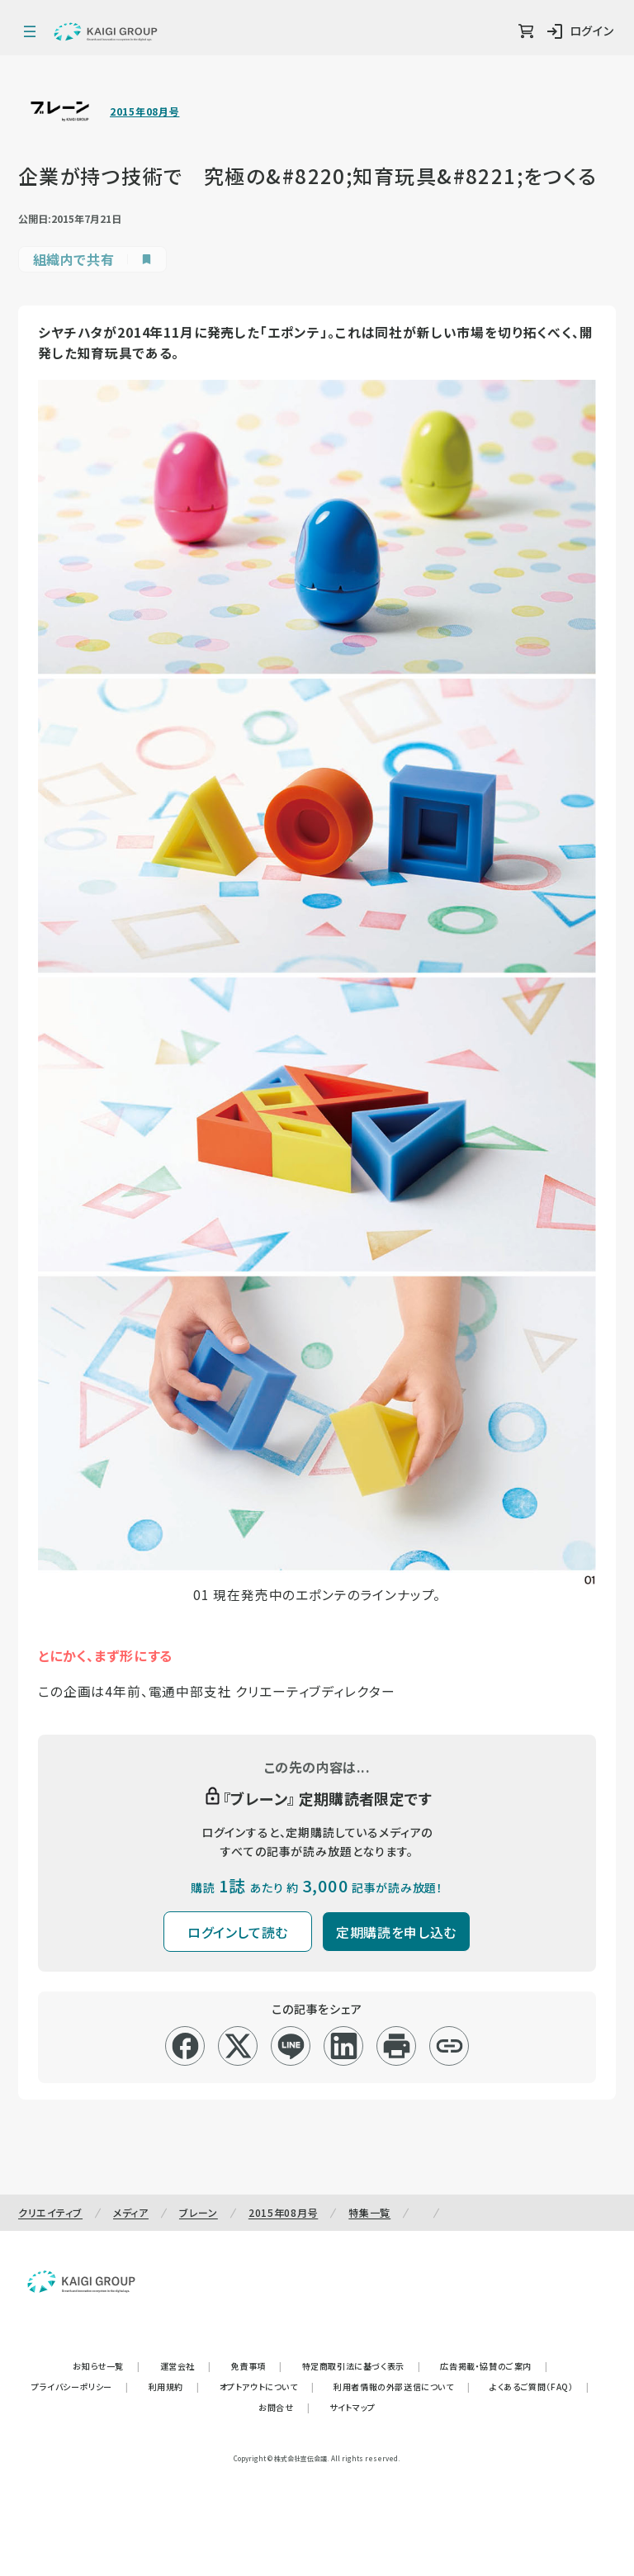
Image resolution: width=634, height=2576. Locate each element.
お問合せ (284, 2407)
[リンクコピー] (449, 2046)
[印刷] (396, 2046)
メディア (131, 2212)
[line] (291, 2046)
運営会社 (185, 2366)
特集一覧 (369, 2212)
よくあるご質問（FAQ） (539, 2386)
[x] (238, 2046)
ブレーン (198, 2212)
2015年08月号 (144, 111)
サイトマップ (352, 2407)
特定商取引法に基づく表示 (361, 2366)
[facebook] (185, 2046)
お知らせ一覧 (106, 2366)
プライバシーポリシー (80, 2386)
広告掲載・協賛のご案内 (493, 2366)
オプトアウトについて (267, 2386)
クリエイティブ (50, 2212)
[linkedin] (343, 2046)
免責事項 (256, 2366)
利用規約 (174, 2386)
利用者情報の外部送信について (402, 2386)
